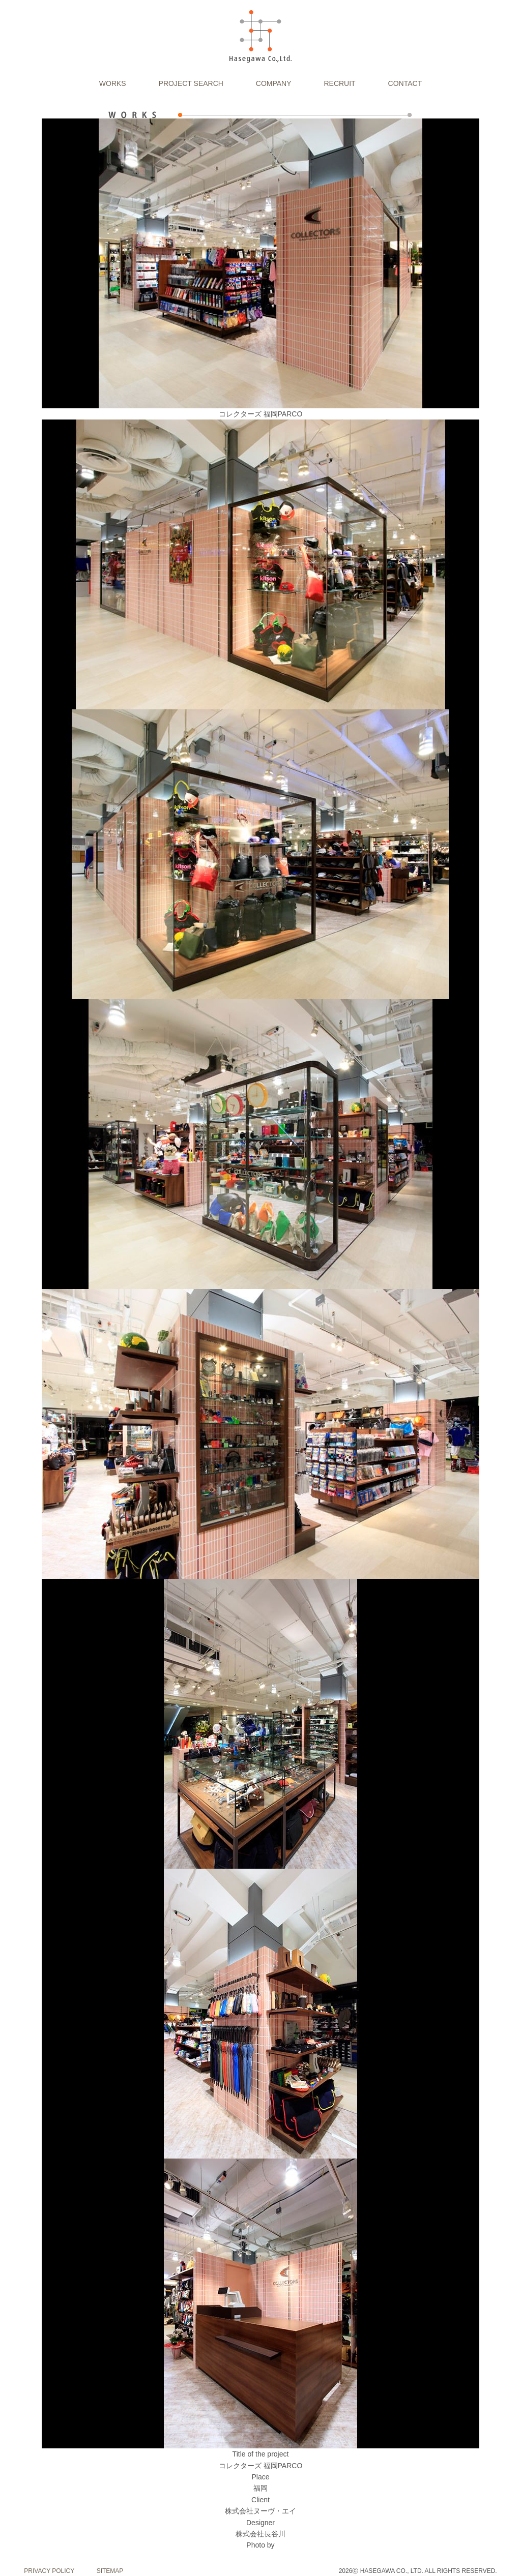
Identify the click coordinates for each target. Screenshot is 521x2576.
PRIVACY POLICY (49, 2570)
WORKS (112, 83)
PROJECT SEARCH (191, 83)
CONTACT (405, 83)
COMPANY (274, 83)
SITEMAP (110, 2570)
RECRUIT (339, 83)
